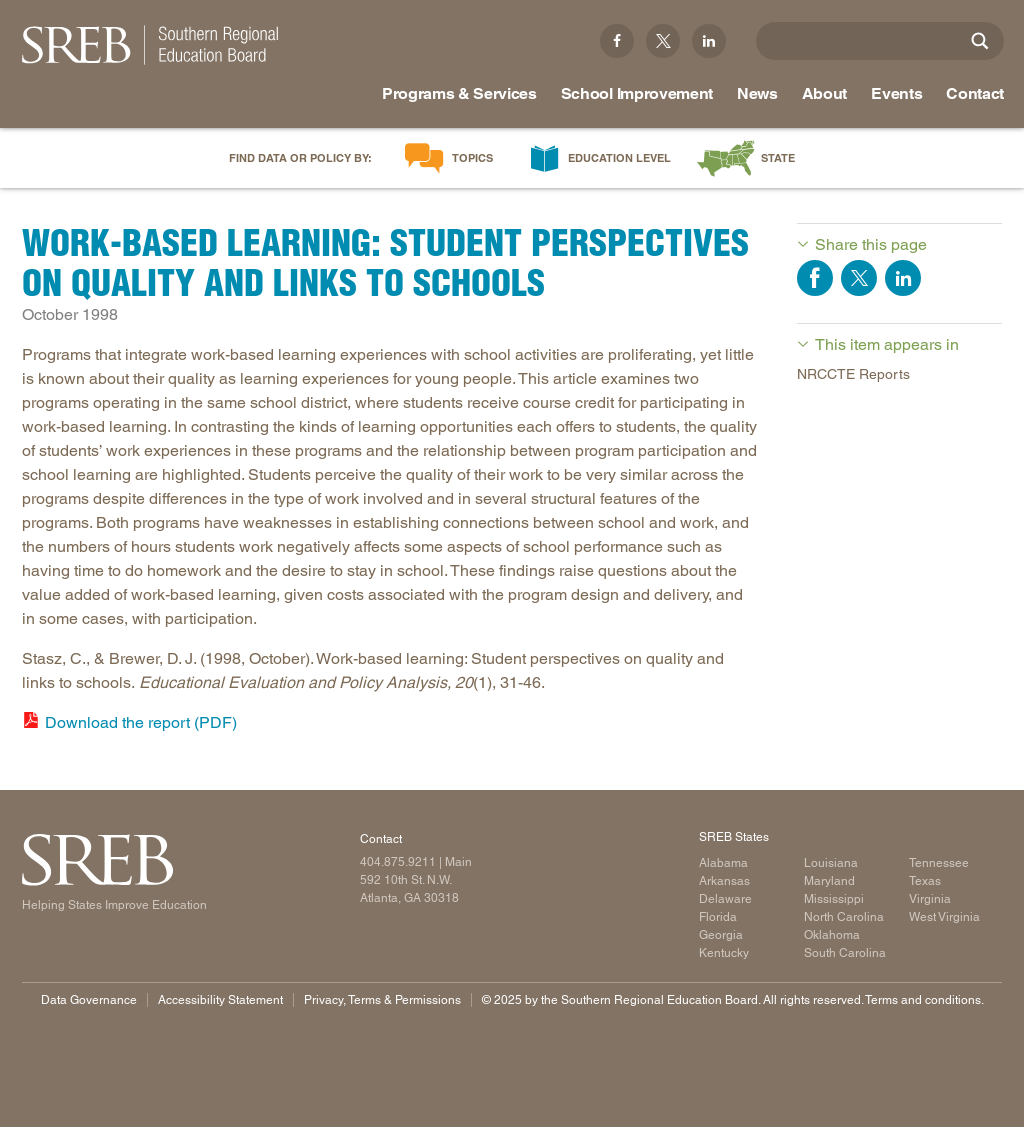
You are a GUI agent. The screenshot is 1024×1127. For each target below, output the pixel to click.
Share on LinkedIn (903, 278)
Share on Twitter (859, 278)
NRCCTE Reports (853, 374)
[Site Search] (980, 41)
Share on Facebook (815, 278)
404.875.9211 (398, 862)
